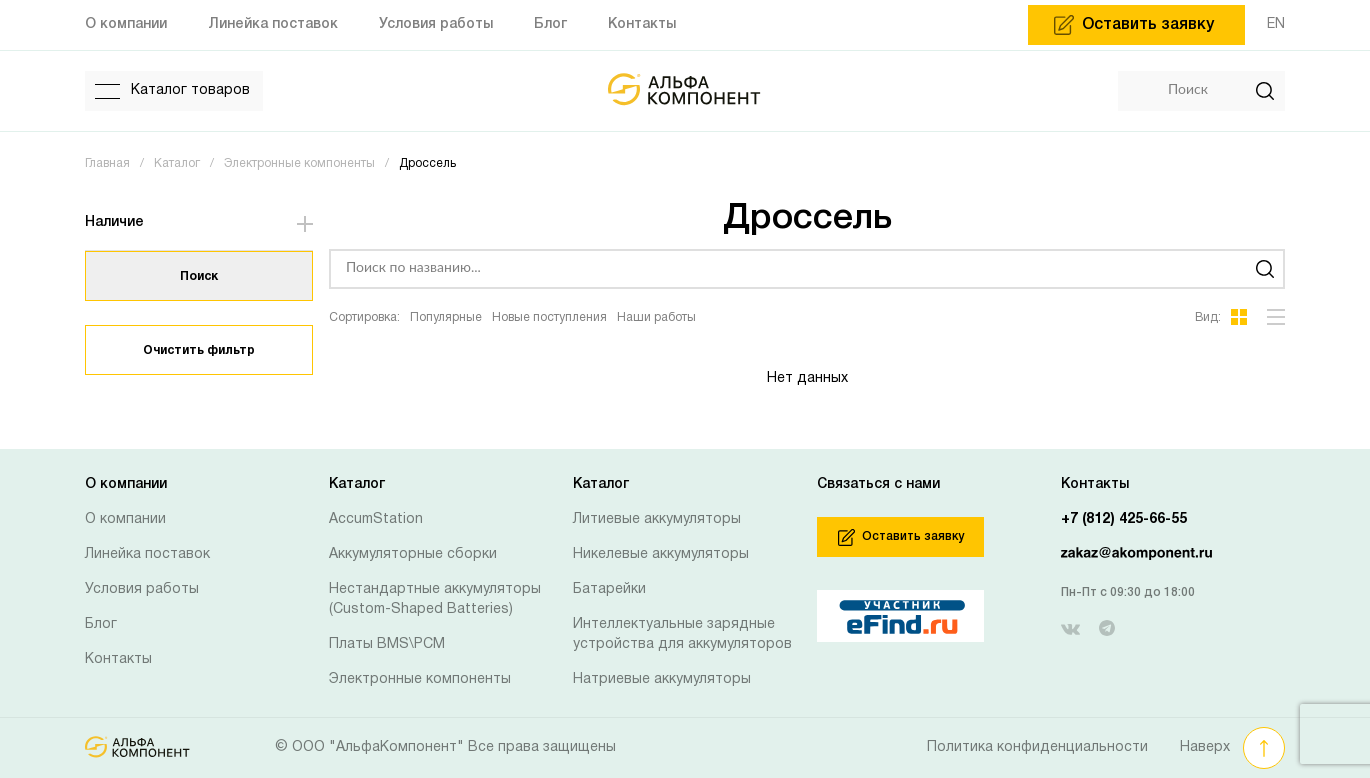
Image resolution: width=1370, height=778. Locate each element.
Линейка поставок (147, 554)
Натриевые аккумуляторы (662, 679)
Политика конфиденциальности (1037, 747)
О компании (125, 519)
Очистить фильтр (199, 350)
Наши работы (656, 317)
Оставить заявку (901, 537)
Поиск (199, 276)
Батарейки (609, 589)
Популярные (446, 317)
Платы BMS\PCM (387, 644)
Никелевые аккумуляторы (661, 554)
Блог (101, 624)
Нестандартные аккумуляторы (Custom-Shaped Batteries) (435, 599)
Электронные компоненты (420, 679)
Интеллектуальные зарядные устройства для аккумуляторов (682, 634)
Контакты (118, 659)
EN (1276, 24)
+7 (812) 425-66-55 (1124, 519)
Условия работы (142, 589)
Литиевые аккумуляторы (657, 519)
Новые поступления (549, 317)
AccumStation (376, 519)
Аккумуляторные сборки (413, 554)
